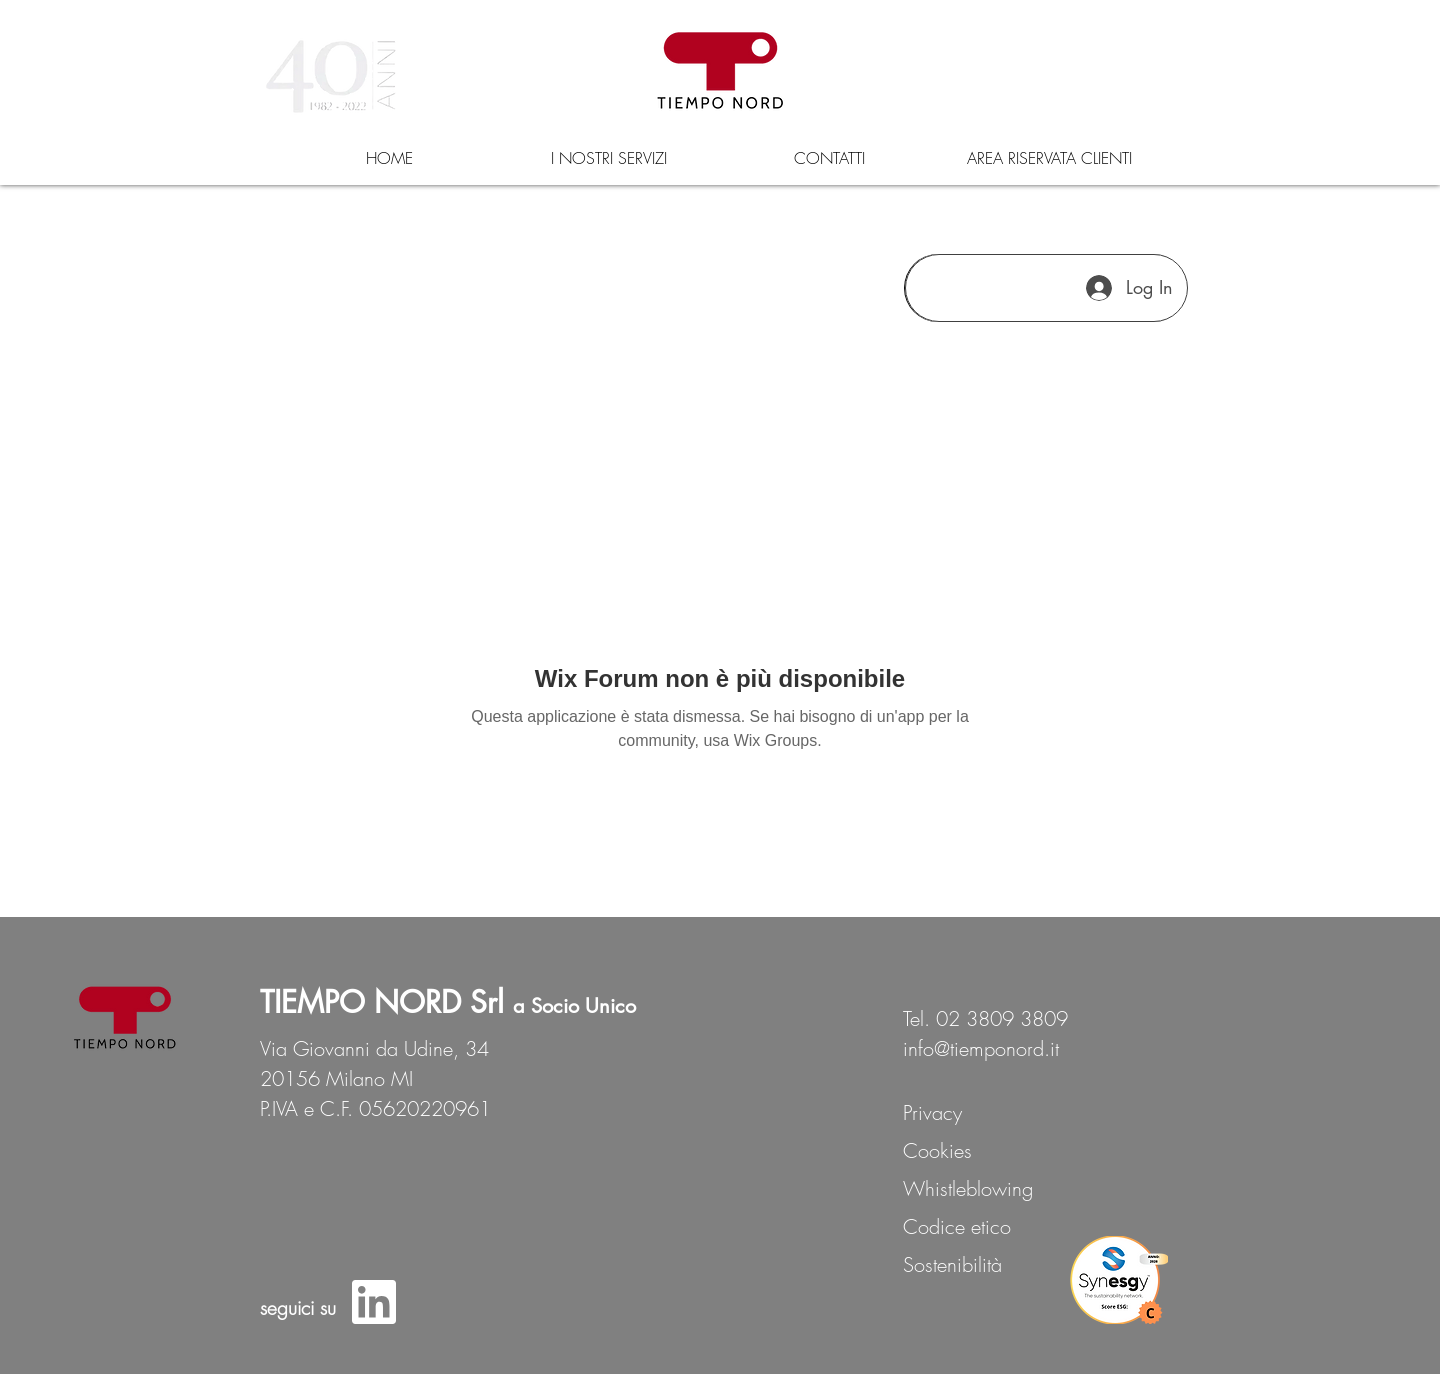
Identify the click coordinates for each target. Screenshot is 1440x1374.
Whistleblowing (968, 1188)
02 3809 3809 (1002, 1018)
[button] (609, 158)
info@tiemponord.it (981, 1048)
